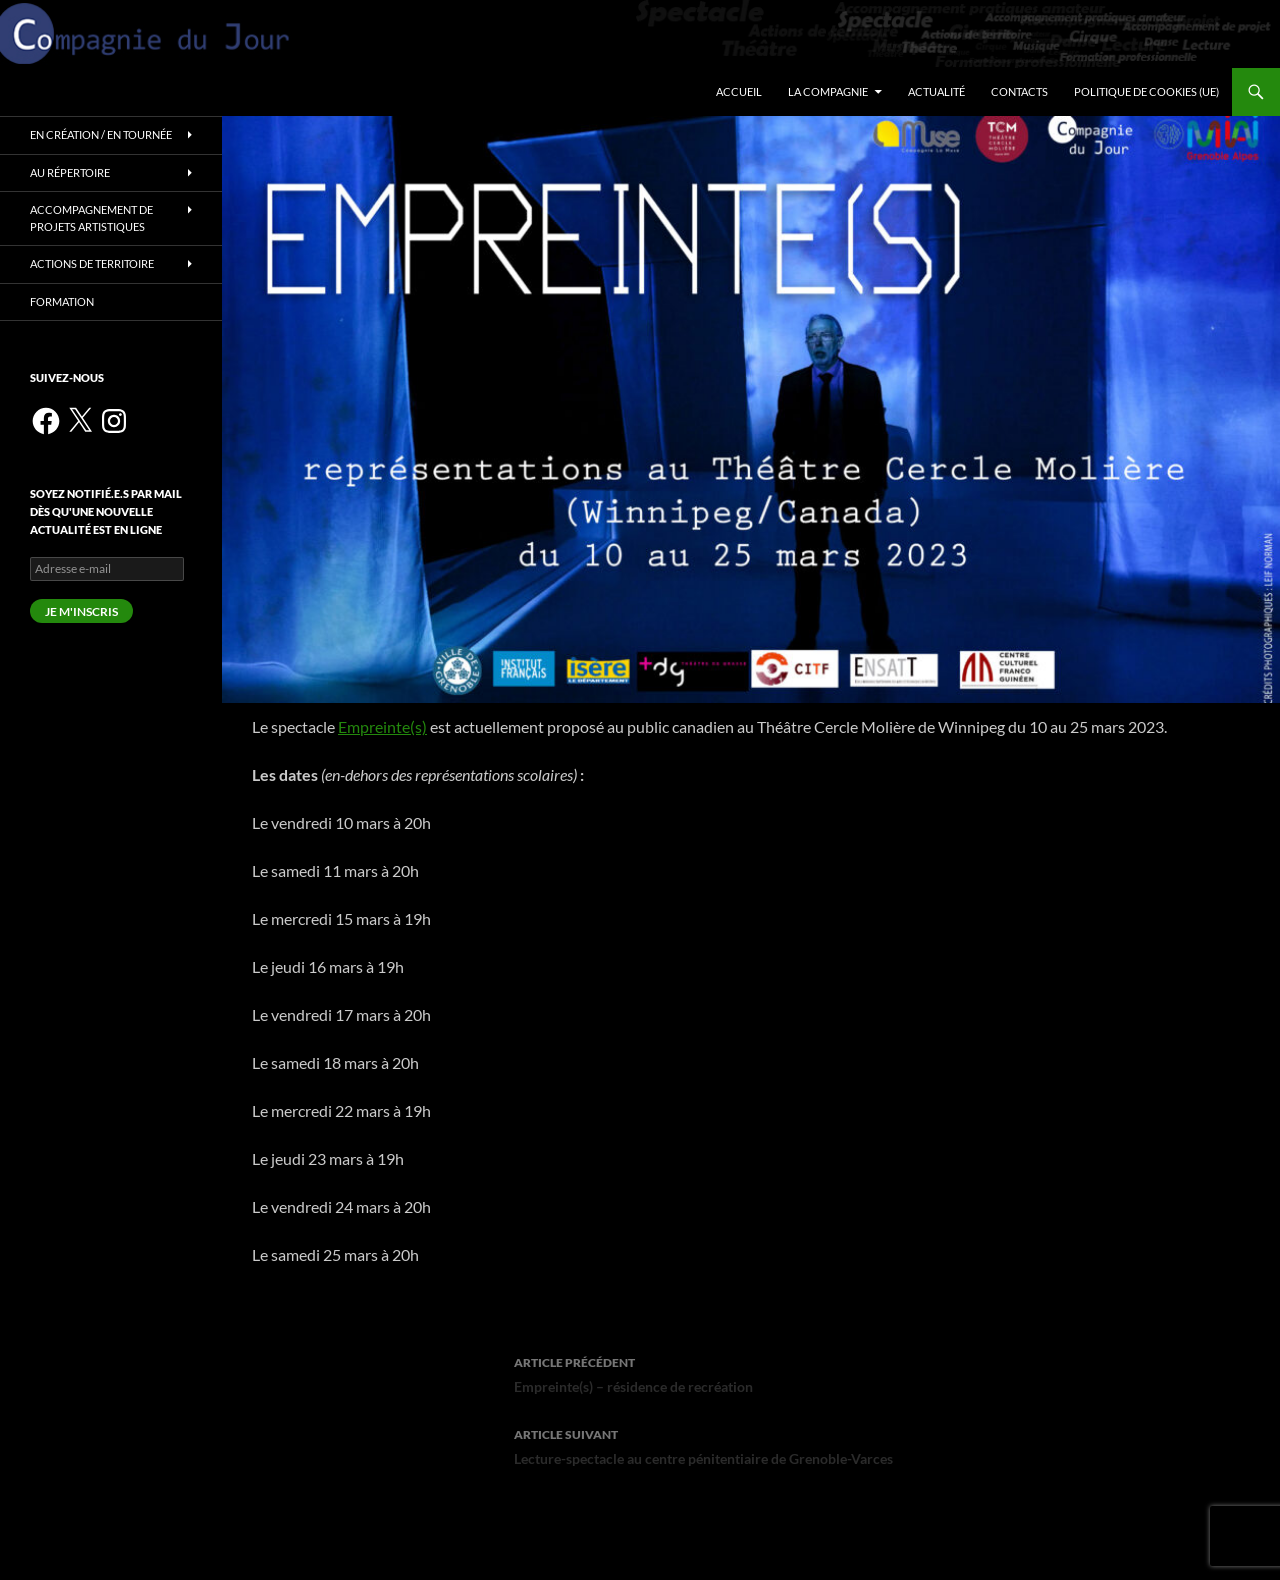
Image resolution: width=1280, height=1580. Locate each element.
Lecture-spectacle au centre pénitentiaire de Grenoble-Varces (751, 1445)
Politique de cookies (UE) (1146, 91)
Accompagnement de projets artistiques (91, 218)
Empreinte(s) (382, 726)
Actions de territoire (92, 263)
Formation (62, 301)
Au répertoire (70, 172)
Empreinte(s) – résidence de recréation (751, 1373)
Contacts (1019, 91)
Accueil (739, 91)
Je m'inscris (81, 611)
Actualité (936, 91)
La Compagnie (828, 91)
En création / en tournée (101, 134)
